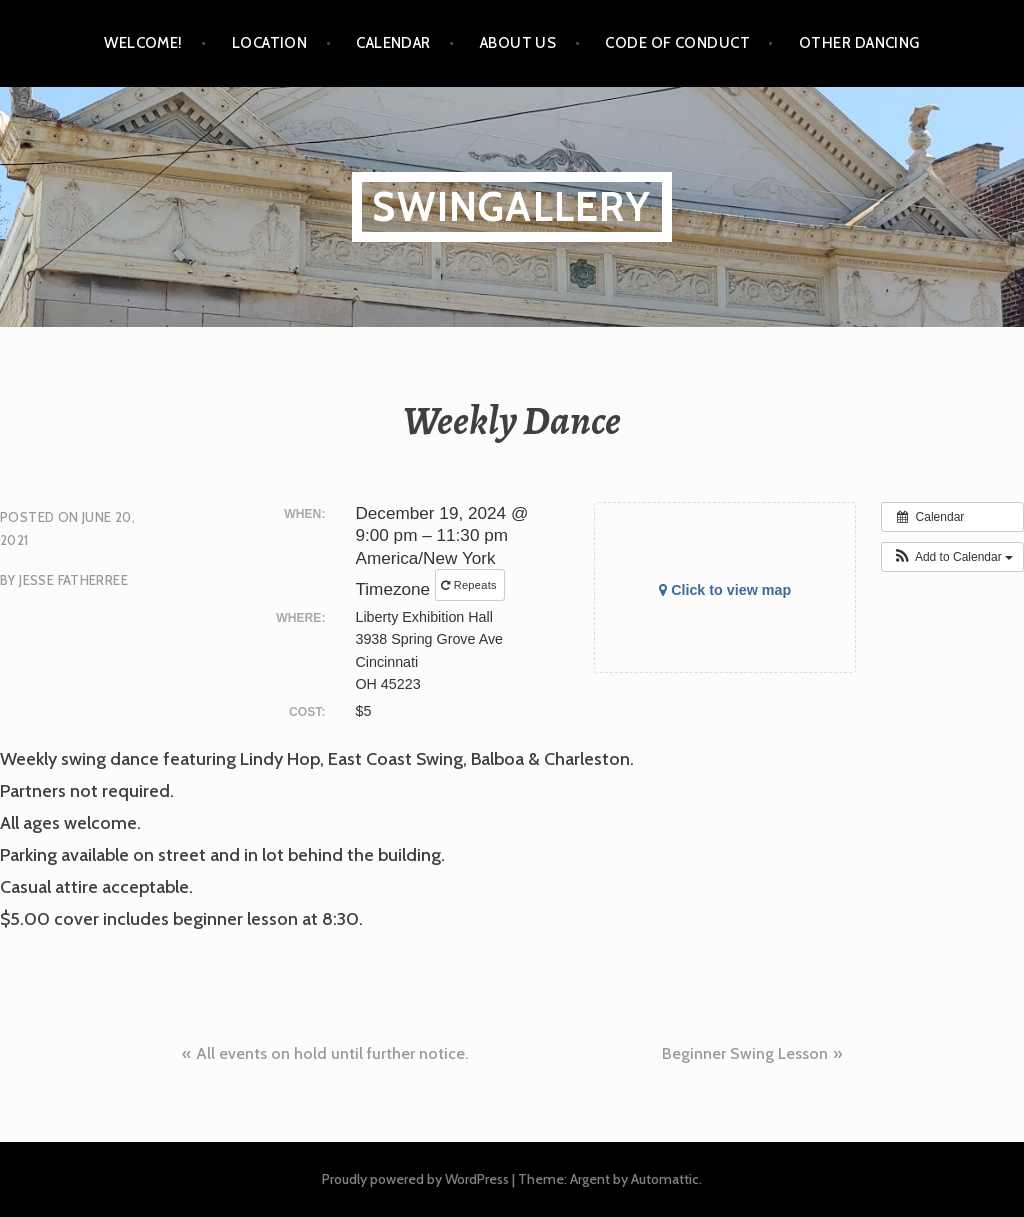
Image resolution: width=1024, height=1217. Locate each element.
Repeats (470, 585)
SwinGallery (511, 206)
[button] (952, 557)
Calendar (393, 43)
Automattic (665, 1179)
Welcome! (143, 43)
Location (270, 43)
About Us (518, 43)
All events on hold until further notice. (332, 1053)
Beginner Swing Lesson (745, 1053)
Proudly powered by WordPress (415, 1179)
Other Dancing (859, 43)
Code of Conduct (677, 43)
